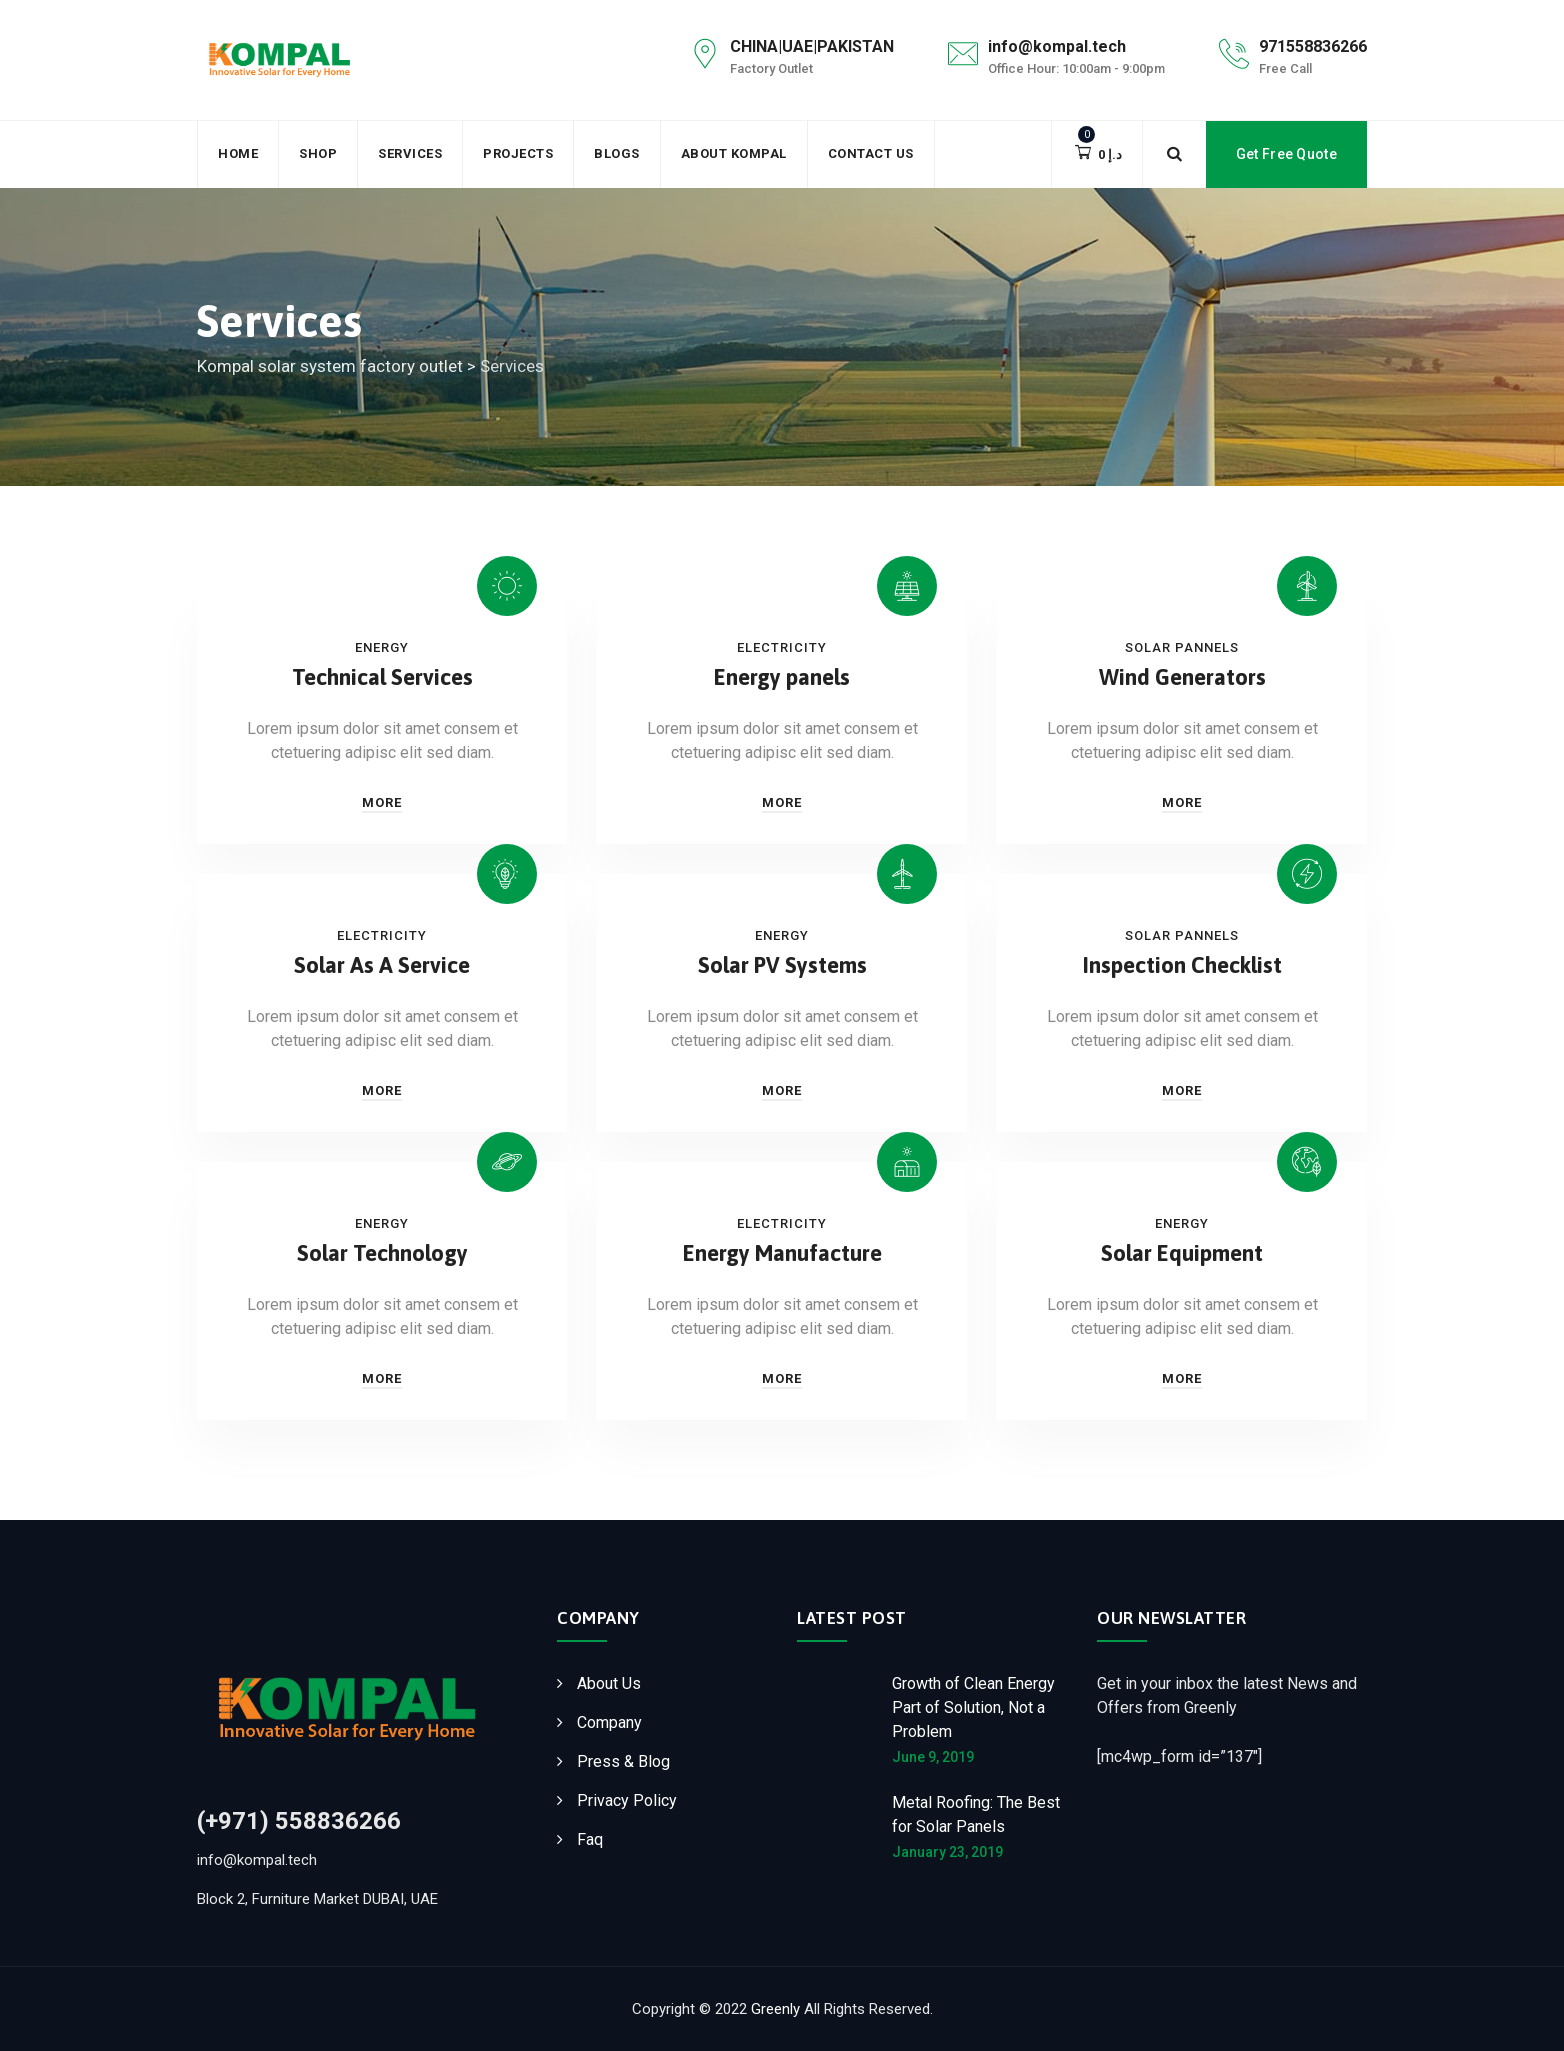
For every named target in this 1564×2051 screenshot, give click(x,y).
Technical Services (382, 677)
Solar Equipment (1182, 1253)
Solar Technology (382, 1253)
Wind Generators (1182, 677)
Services (410, 153)
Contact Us (871, 153)
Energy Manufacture (782, 1253)
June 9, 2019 (933, 1757)
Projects (518, 153)
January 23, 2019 (947, 1852)
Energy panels (782, 677)
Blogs (617, 153)
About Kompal (734, 153)
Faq (590, 1839)
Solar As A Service (382, 965)
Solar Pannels (1182, 647)
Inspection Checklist (1182, 965)
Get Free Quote (1286, 154)
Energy (382, 647)
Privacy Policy (627, 1800)
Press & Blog (623, 1761)
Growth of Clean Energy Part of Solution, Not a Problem (973, 1707)
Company (609, 1722)
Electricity (782, 647)
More (382, 802)
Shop (318, 153)
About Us (609, 1683)
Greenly (775, 2009)
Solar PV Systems (782, 965)
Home (238, 153)
